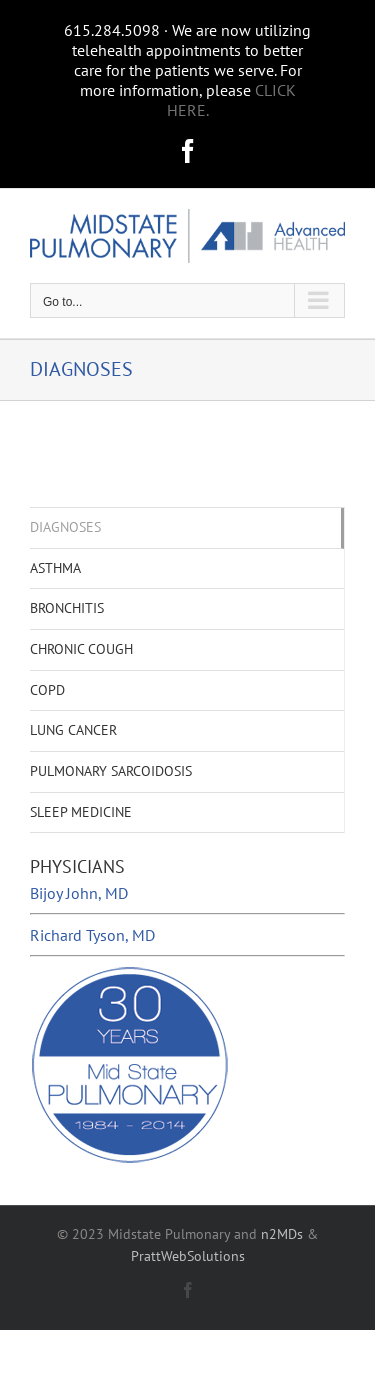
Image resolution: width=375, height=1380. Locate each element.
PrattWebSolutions (188, 1256)
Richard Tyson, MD (92, 935)
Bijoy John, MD (79, 893)
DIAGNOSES (65, 527)
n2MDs (282, 1234)
